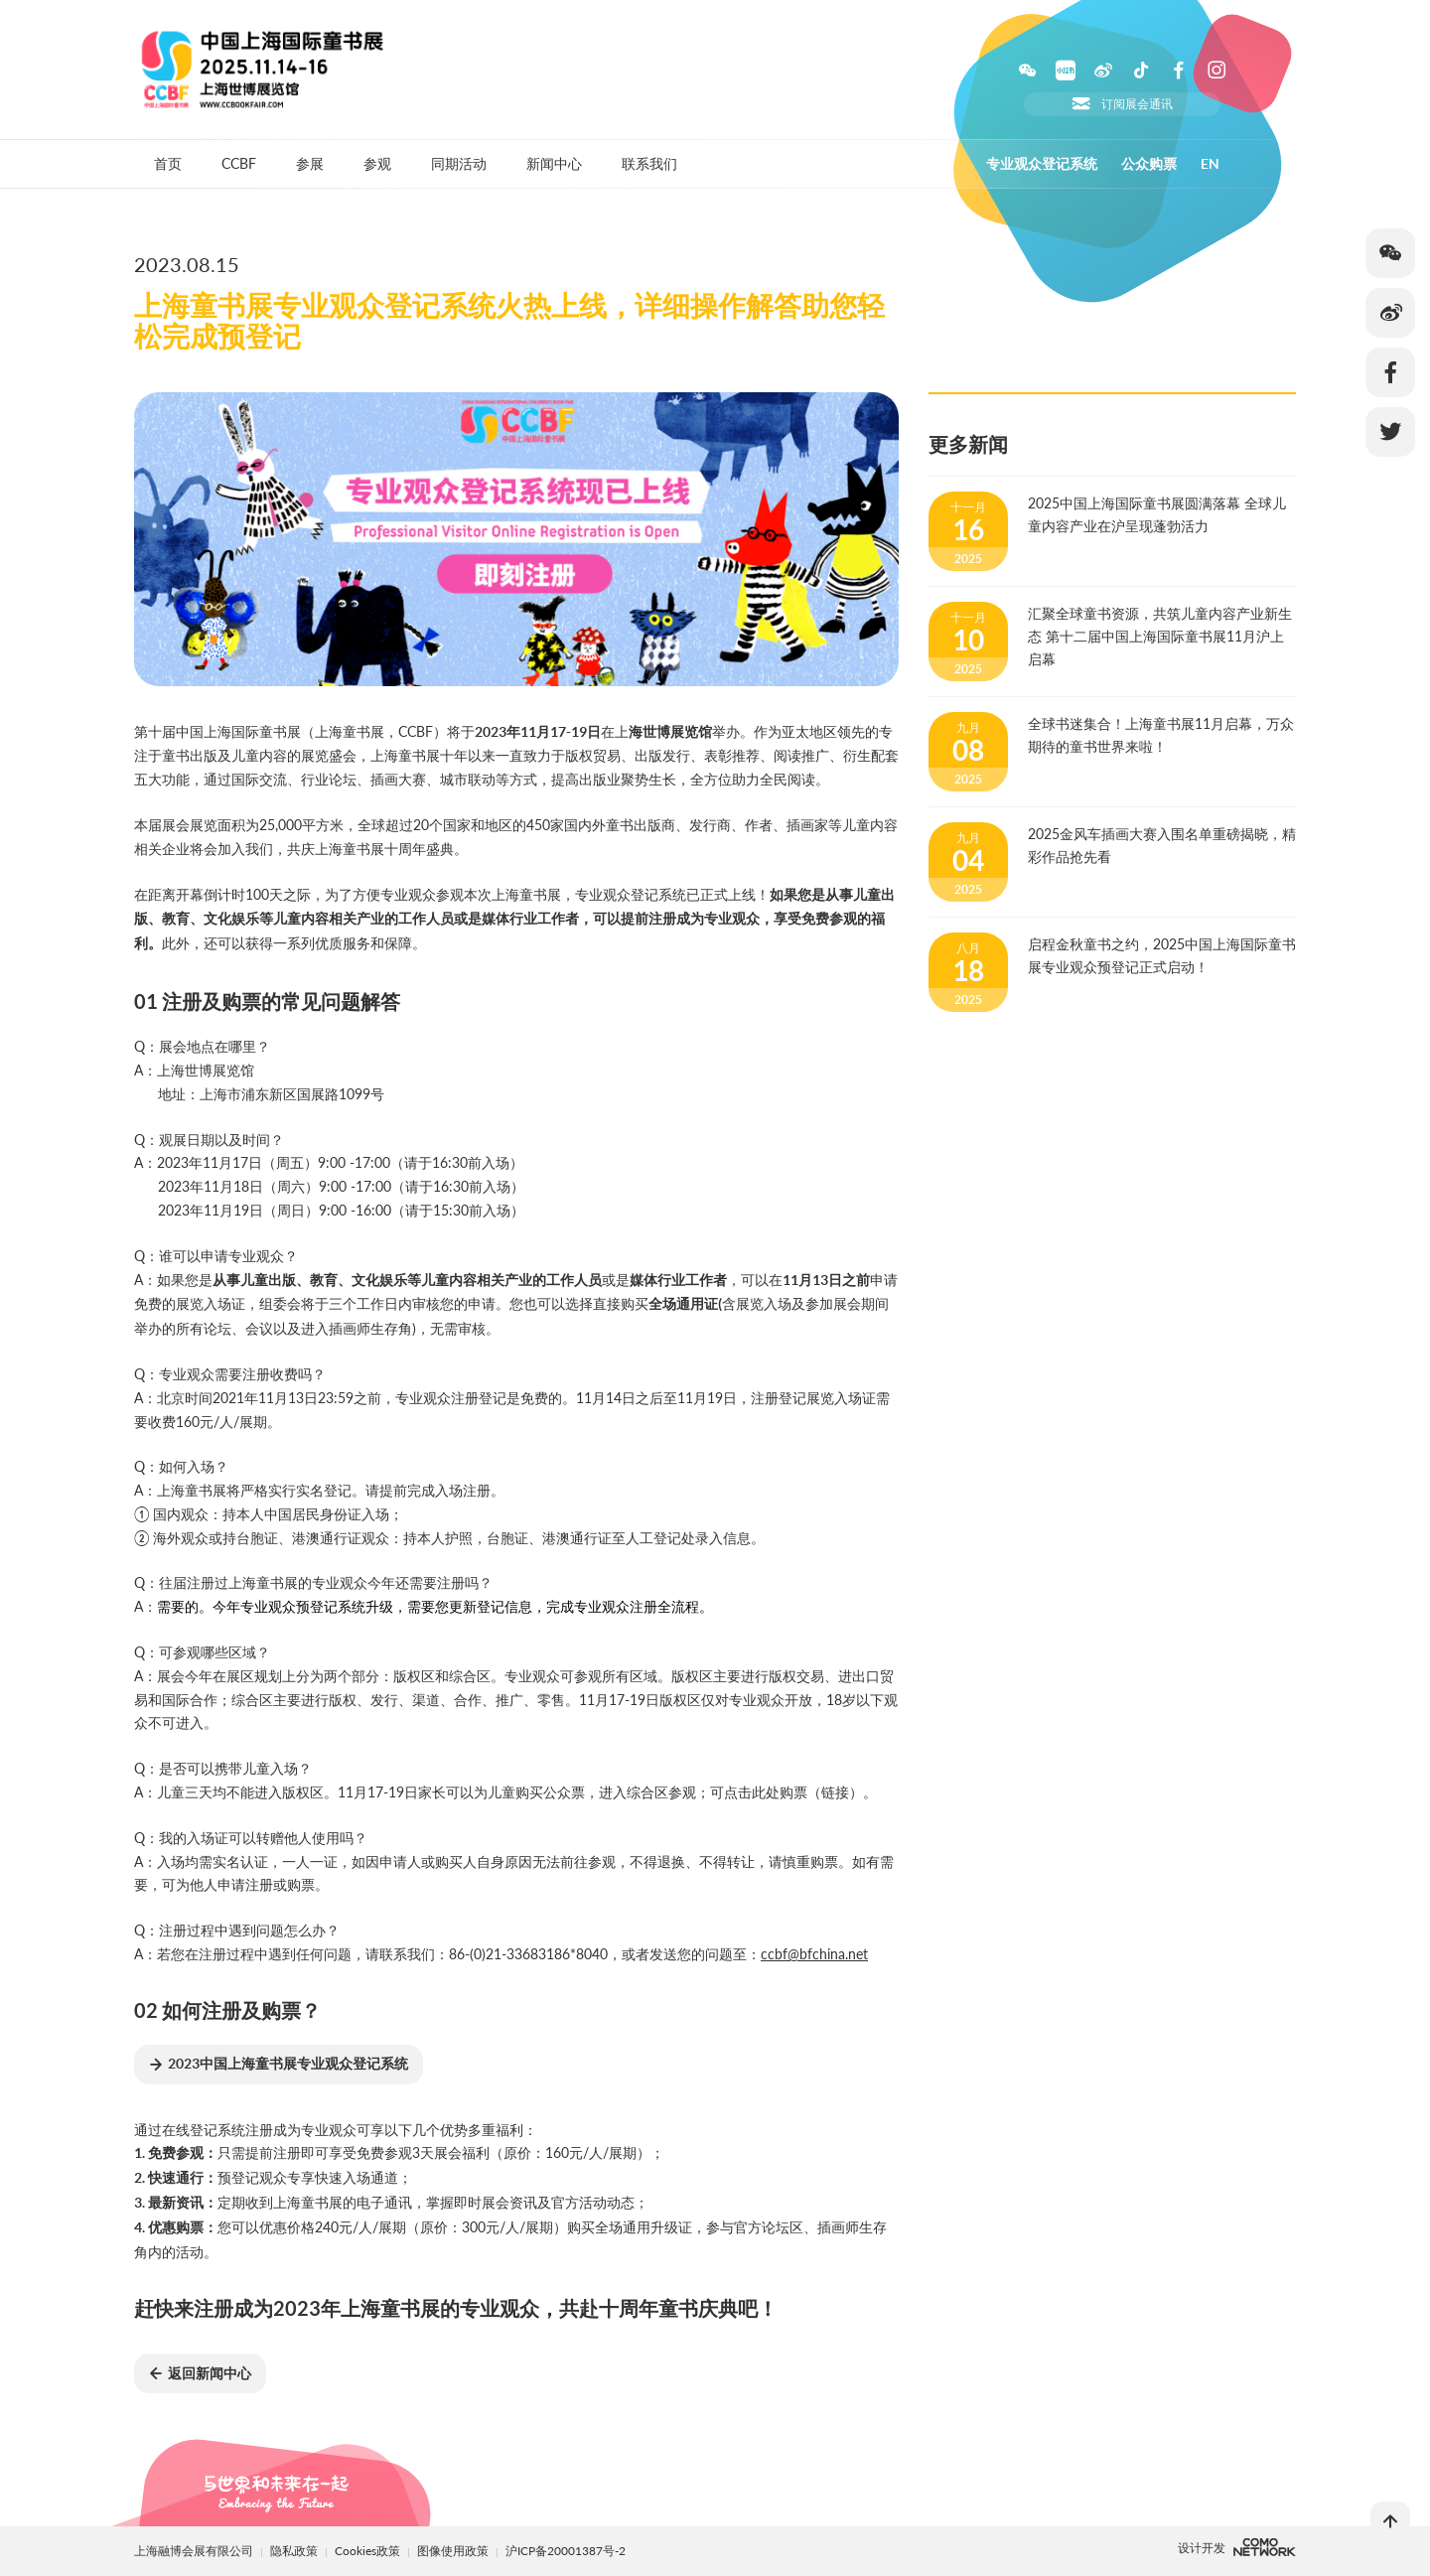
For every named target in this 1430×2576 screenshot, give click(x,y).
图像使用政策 (454, 2550)
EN (1210, 164)
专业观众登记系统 (1041, 164)
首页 (168, 163)
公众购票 (1149, 164)
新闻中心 (554, 163)
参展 (310, 163)
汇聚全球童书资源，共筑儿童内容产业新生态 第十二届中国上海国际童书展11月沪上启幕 (1160, 636)
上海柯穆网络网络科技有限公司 (1264, 2547)
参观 (377, 163)
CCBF (238, 163)
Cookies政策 (369, 2550)
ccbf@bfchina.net (814, 1953)
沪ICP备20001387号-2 (565, 2550)
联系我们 (649, 163)
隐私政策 (294, 2550)
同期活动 (459, 163)
